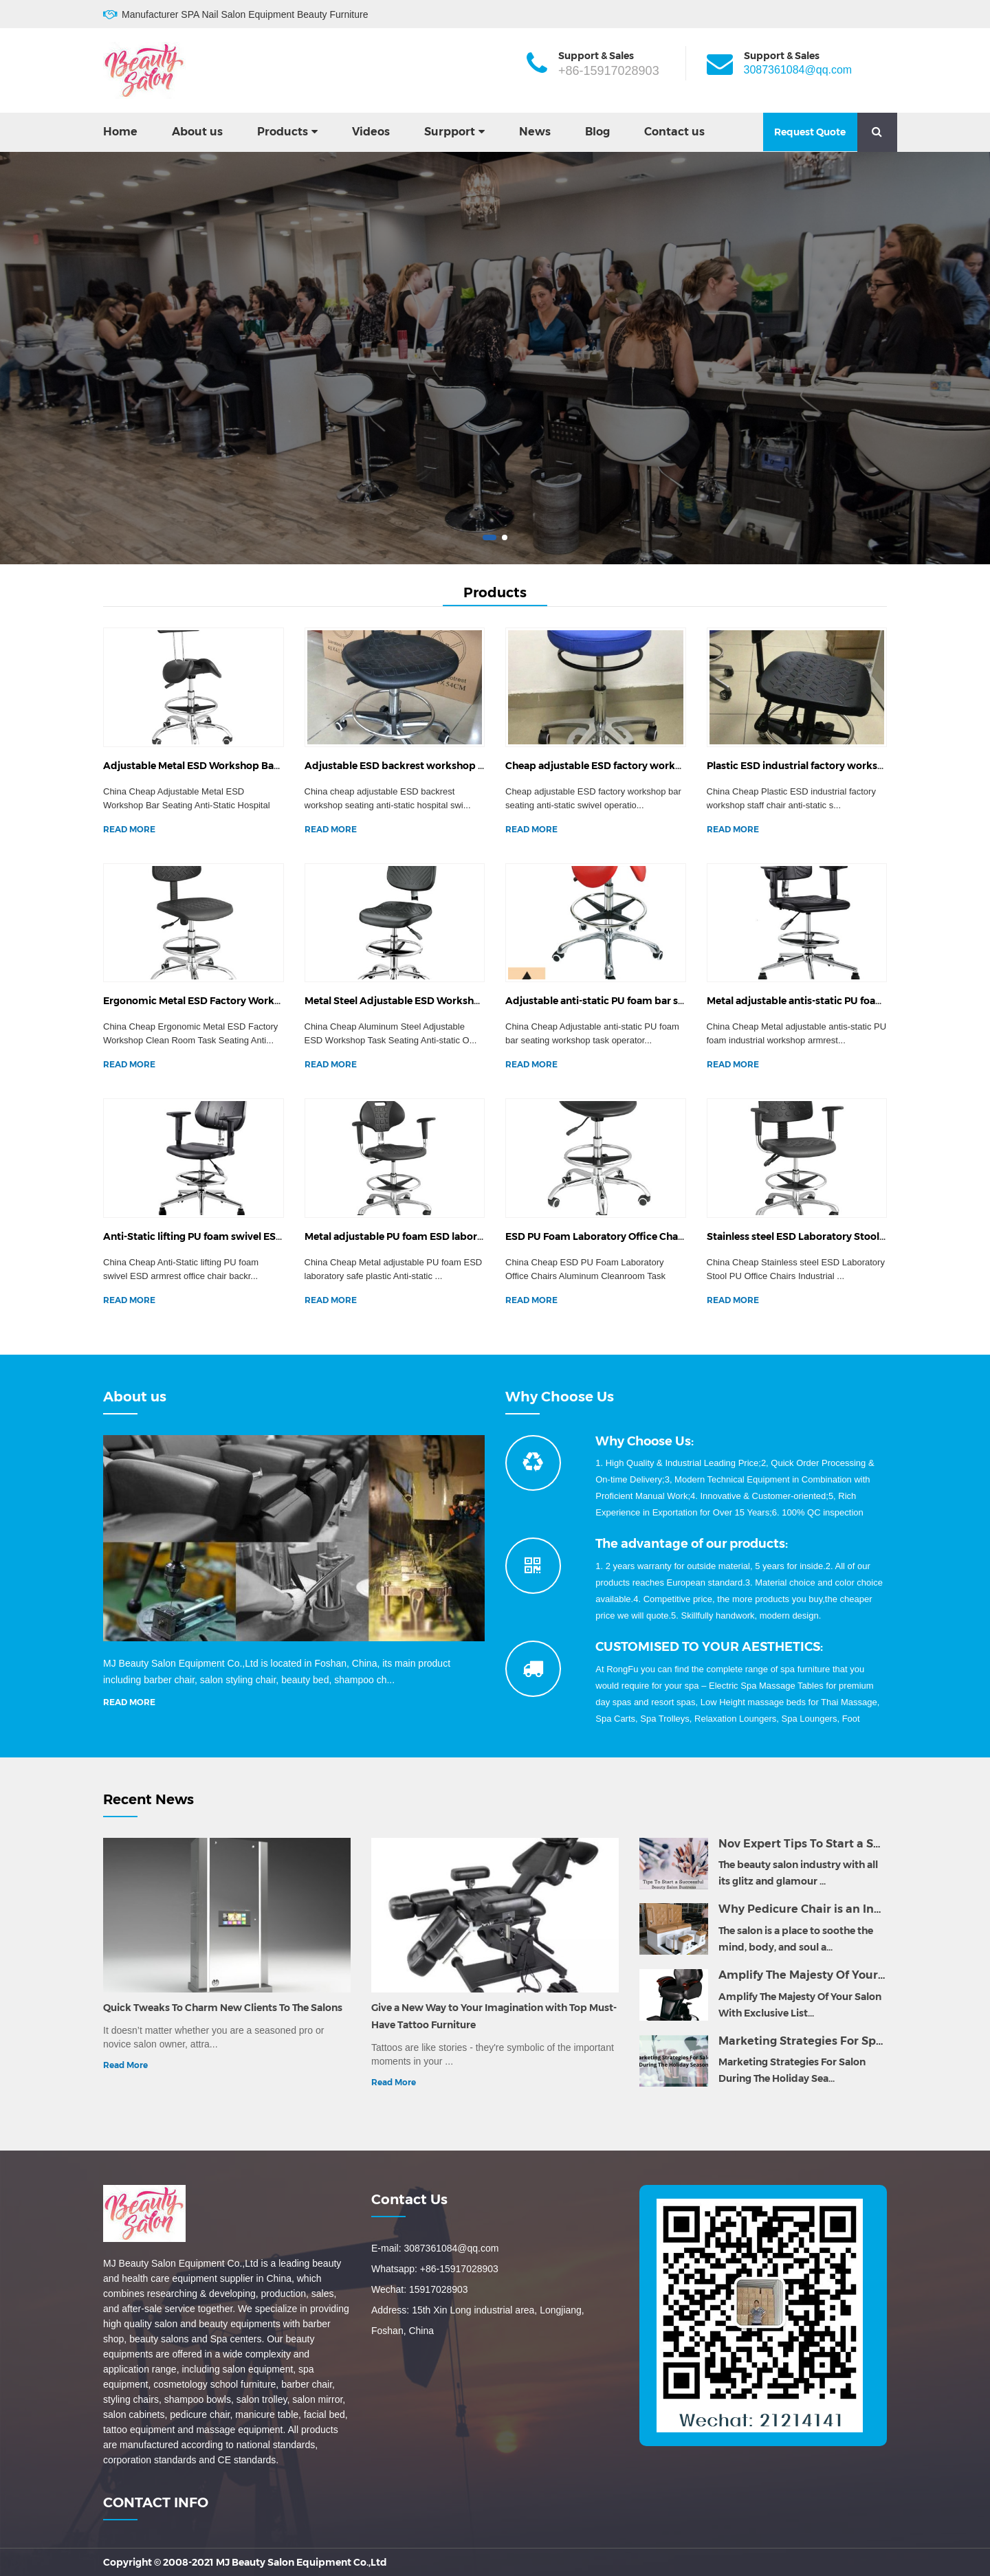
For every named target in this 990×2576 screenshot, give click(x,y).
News (535, 131)
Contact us (674, 131)
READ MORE (129, 829)
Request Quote (810, 132)
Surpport (449, 131)
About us (197, 131)
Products (282, 131)
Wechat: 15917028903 (419, 2289)
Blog (597, 131)
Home (120, 131)
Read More (125, 2065)
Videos (371, 131)
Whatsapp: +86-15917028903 (434, 2268)
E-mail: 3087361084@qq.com (434, 2248)
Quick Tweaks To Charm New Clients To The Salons (222, 2007)
